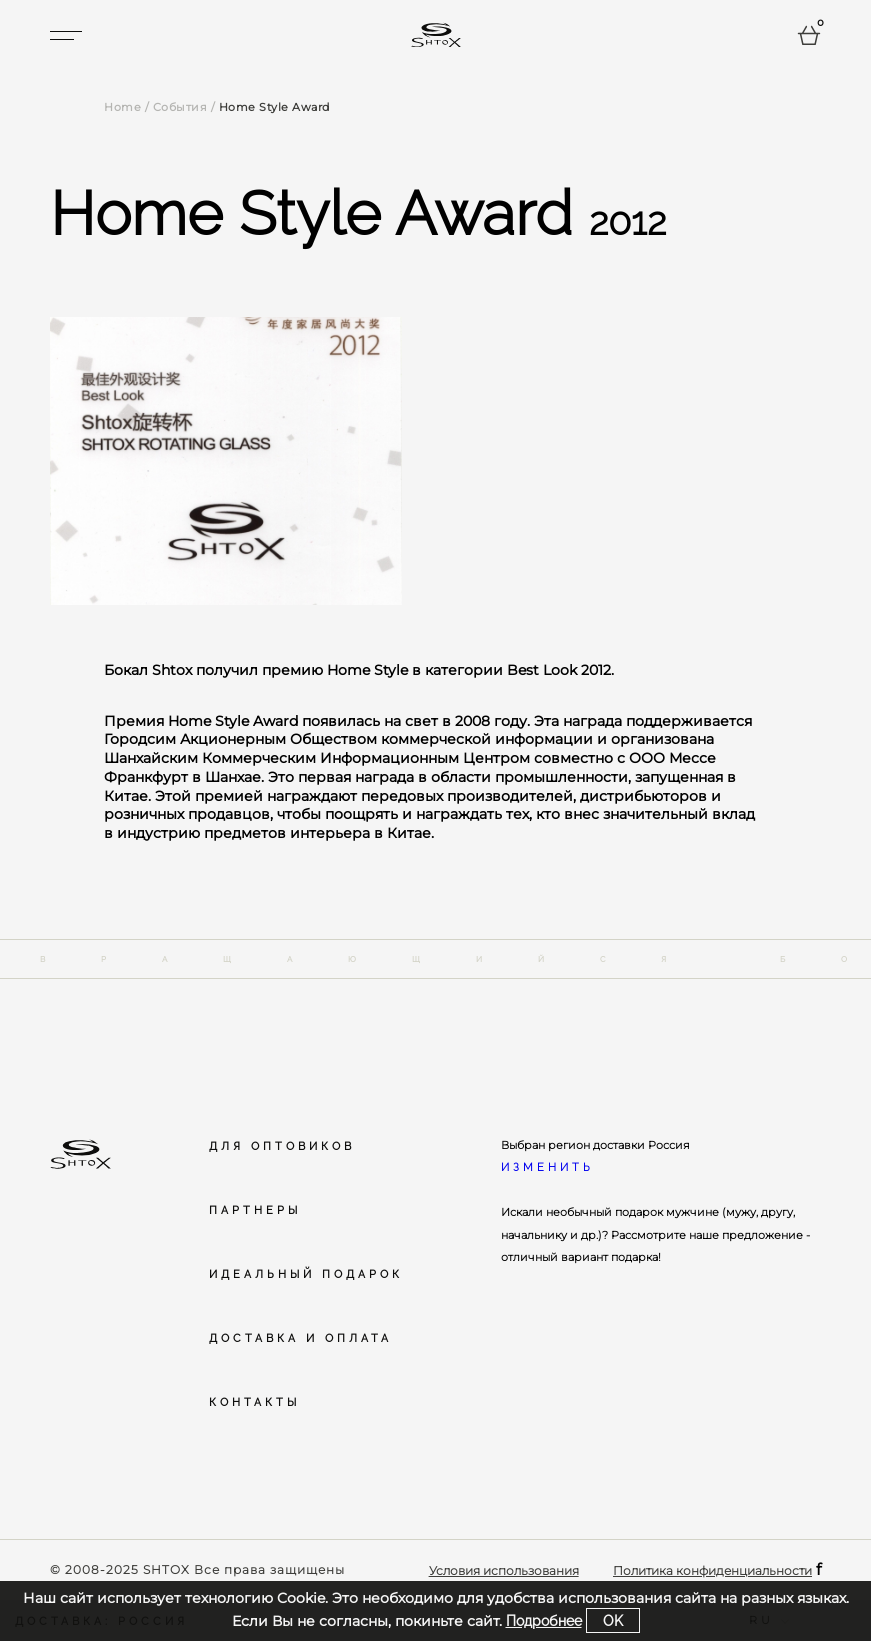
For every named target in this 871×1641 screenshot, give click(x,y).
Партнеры (255, 1210)
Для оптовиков (282, 1146)
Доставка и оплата (300, 1338)
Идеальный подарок (306, 1274)
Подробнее (544, 1620)
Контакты (254, 1402)
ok (613, 1620)
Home (122, 107)
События (180, 107)
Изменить (547, 1167)
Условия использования (504, 1570)
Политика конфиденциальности (712, 1570)
